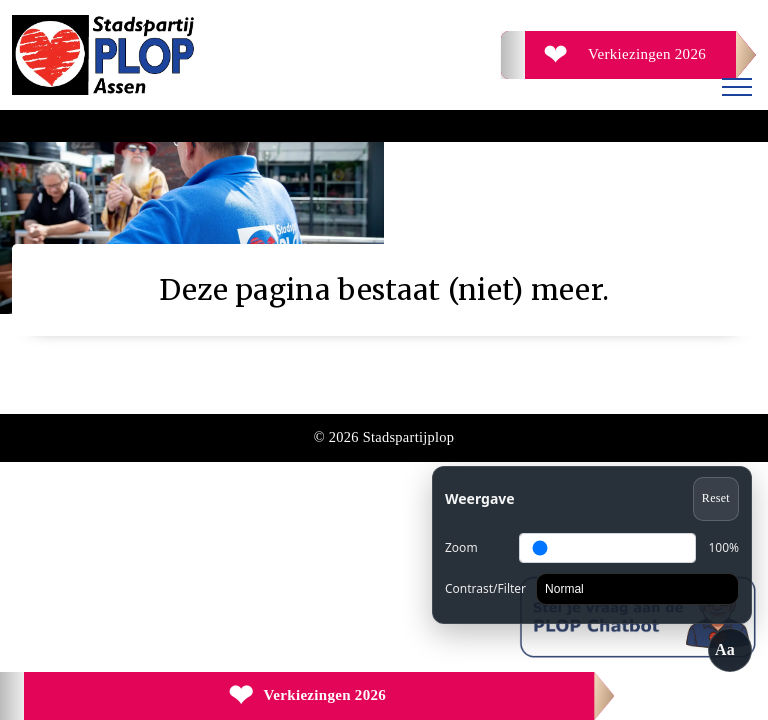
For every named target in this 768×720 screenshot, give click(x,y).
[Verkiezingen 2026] (628, 55)
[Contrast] (637, 589)
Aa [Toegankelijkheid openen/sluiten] (725, 649)
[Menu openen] (737, 90)
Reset (716, 498)
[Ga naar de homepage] (198, 55)
